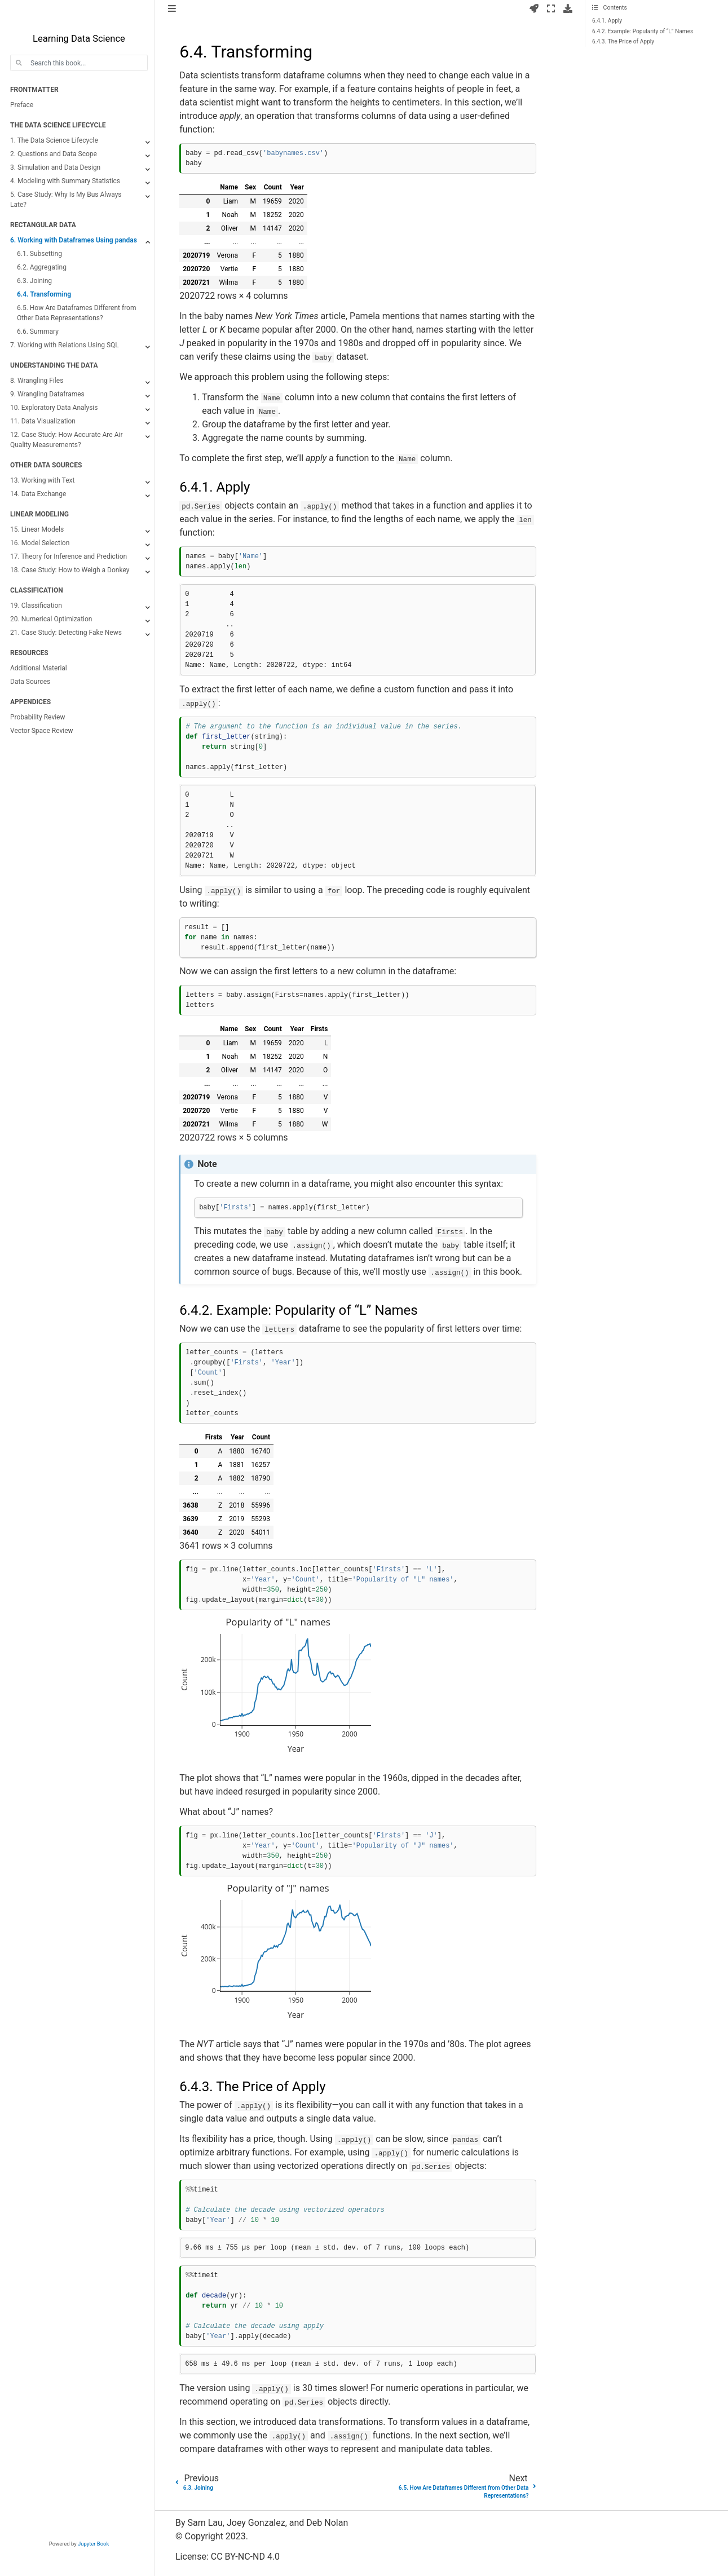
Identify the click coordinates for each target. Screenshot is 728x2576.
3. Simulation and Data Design (55, 167)
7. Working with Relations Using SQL (64, 345)
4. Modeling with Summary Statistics (65, 181)
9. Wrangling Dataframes (47, 394)
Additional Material (38, 668)
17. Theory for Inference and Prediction (68, 556)
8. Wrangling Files (36, 381)
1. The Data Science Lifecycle (54, 140)
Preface (21, 105)
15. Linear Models (37, 529)
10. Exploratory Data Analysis (54, 408)
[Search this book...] (79, 63)
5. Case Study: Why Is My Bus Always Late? (66, 200)
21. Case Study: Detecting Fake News (66, 633)
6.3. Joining (34, 281)
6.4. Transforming (44, 294)
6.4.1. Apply (607, 20)
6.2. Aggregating (42, 267)
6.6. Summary (38, 331)
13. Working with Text (42, 480)
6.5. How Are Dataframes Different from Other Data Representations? (76, 313)
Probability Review (37, 717)
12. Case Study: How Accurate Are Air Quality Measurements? (66, 440)
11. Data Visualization (43, 421)
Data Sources (30, 682)
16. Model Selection (39, 543)
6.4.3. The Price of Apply (623, 41)
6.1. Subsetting (39, 254)
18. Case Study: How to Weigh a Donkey (69, 570)
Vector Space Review (41, 731)
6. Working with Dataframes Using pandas (73, 240)
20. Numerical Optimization (51, 619)
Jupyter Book (93, 2543)
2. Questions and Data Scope (53, 154)
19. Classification (36, 605)
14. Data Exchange (38, 494)
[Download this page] (568, 9)
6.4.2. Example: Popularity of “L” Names (642, 31)
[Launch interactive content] (534, 9)
